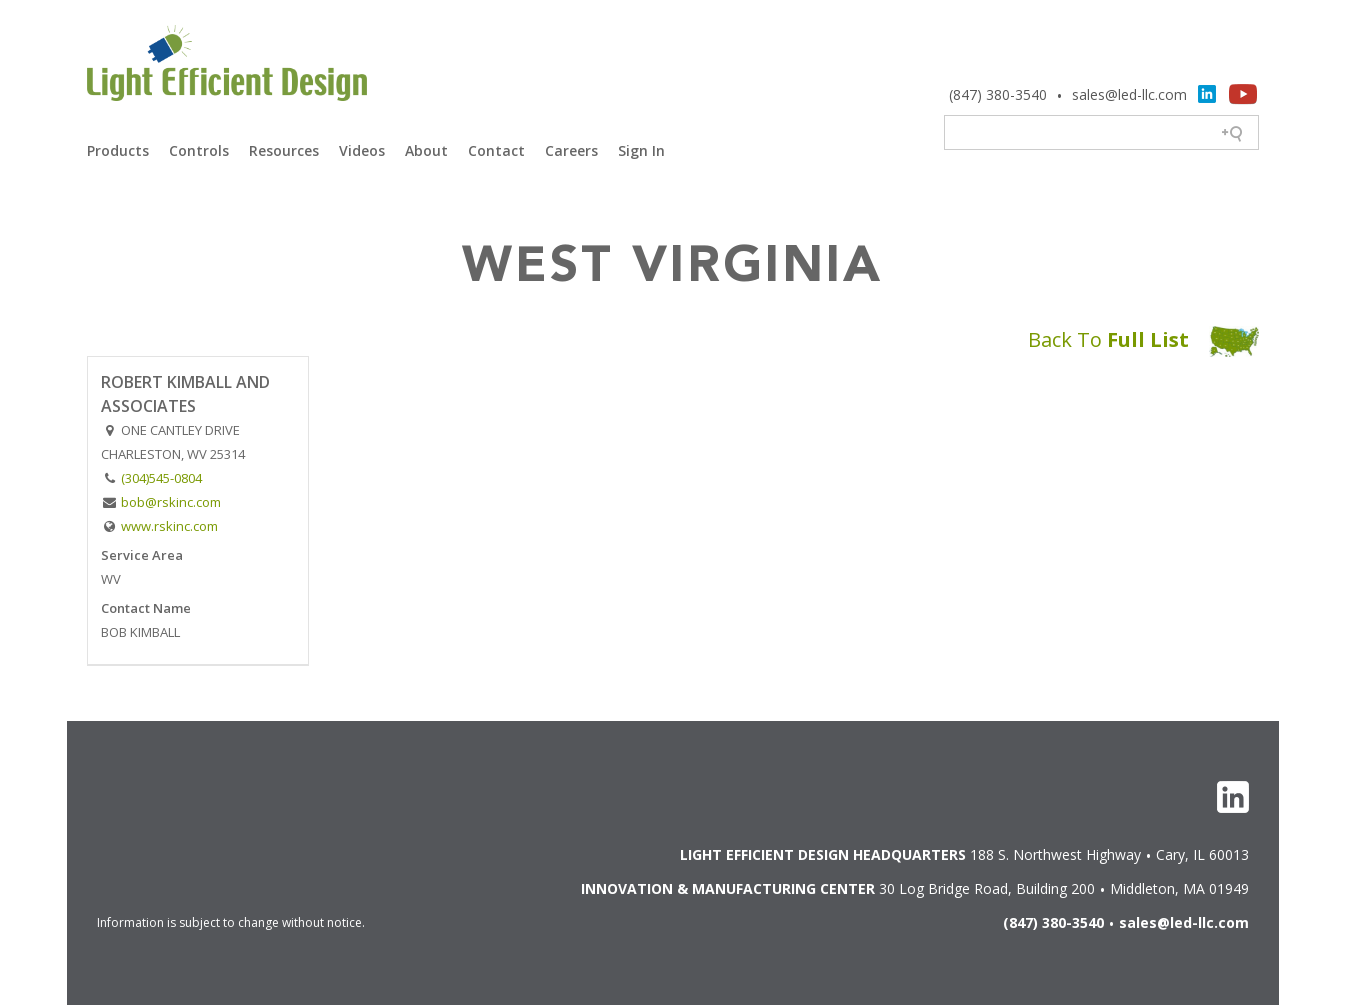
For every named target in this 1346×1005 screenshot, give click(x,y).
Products (118, 150)
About (426, 150)
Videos (362, 150)
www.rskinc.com (169, 526)
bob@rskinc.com (171, 502)
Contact (496, 150)
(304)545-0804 (161, 478)
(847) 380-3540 (998, 94)
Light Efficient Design (227, 66)
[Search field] (1102, 134)
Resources (284, 150)
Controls (199, 150)
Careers (571, 150)
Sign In (641, 150)
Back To (1143, 339)
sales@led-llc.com (1129, 94)
